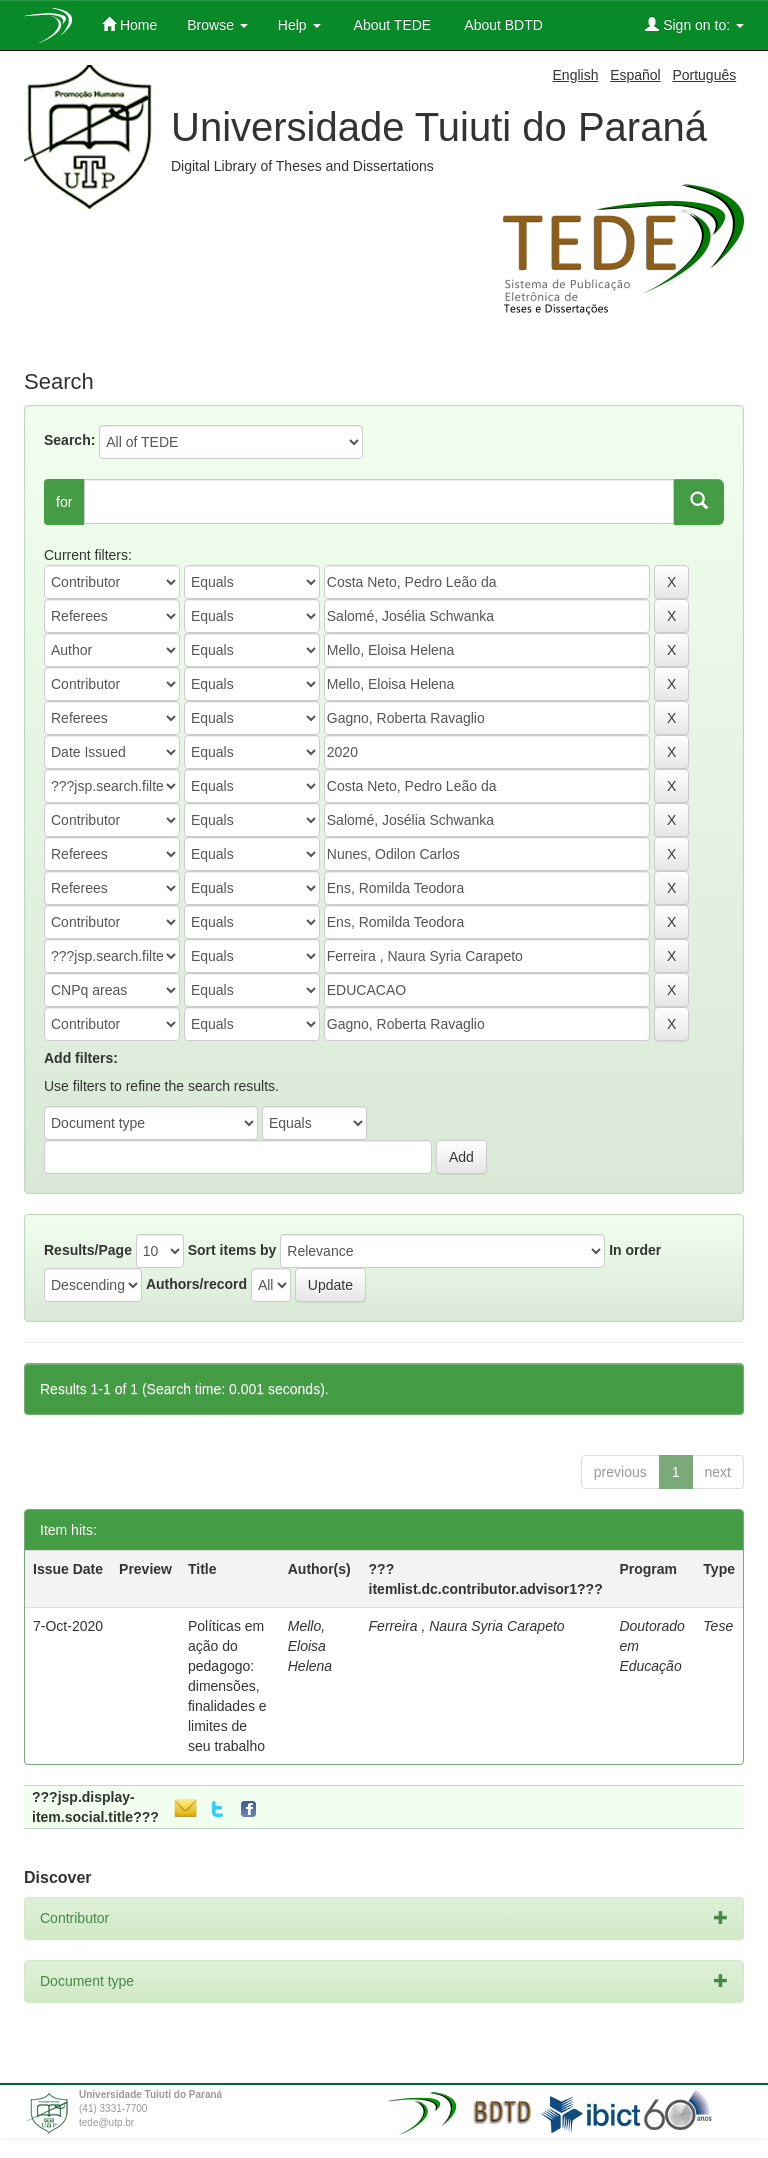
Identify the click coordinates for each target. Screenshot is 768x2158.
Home (129, 24)
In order (635, 1250)
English (576, 75)
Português (704, 75)
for (64, 502)
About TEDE (391, 25)
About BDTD (502, 25)
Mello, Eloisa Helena (310, 1646)
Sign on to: (694, 24)
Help (299, 25)
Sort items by (232, 1250)
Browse (217, 25)
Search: (69, 440)
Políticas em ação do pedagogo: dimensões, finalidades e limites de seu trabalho (227, 1686)
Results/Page (88, 1250)
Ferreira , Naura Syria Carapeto (467, 1626)
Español (635, 75)
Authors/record (196, 1284)
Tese (718, 1626)
